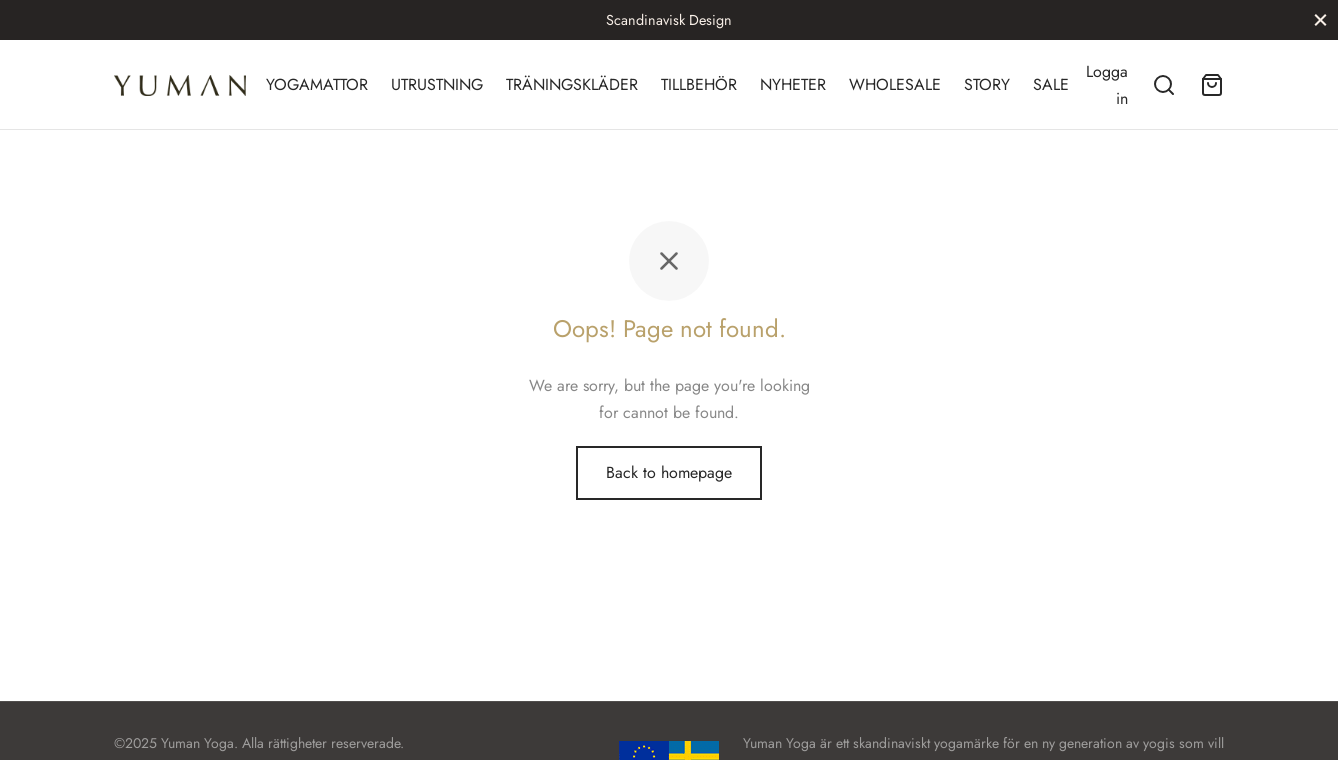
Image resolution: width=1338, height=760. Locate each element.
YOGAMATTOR (317, 84)
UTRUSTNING (437, 84)
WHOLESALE (895, 84)
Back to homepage (669, 472)
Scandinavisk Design (669, 20)
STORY (987, 84)
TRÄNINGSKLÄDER (572, 84)
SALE (1051, 84)
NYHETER (793, 84)
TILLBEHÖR (699, 84)
